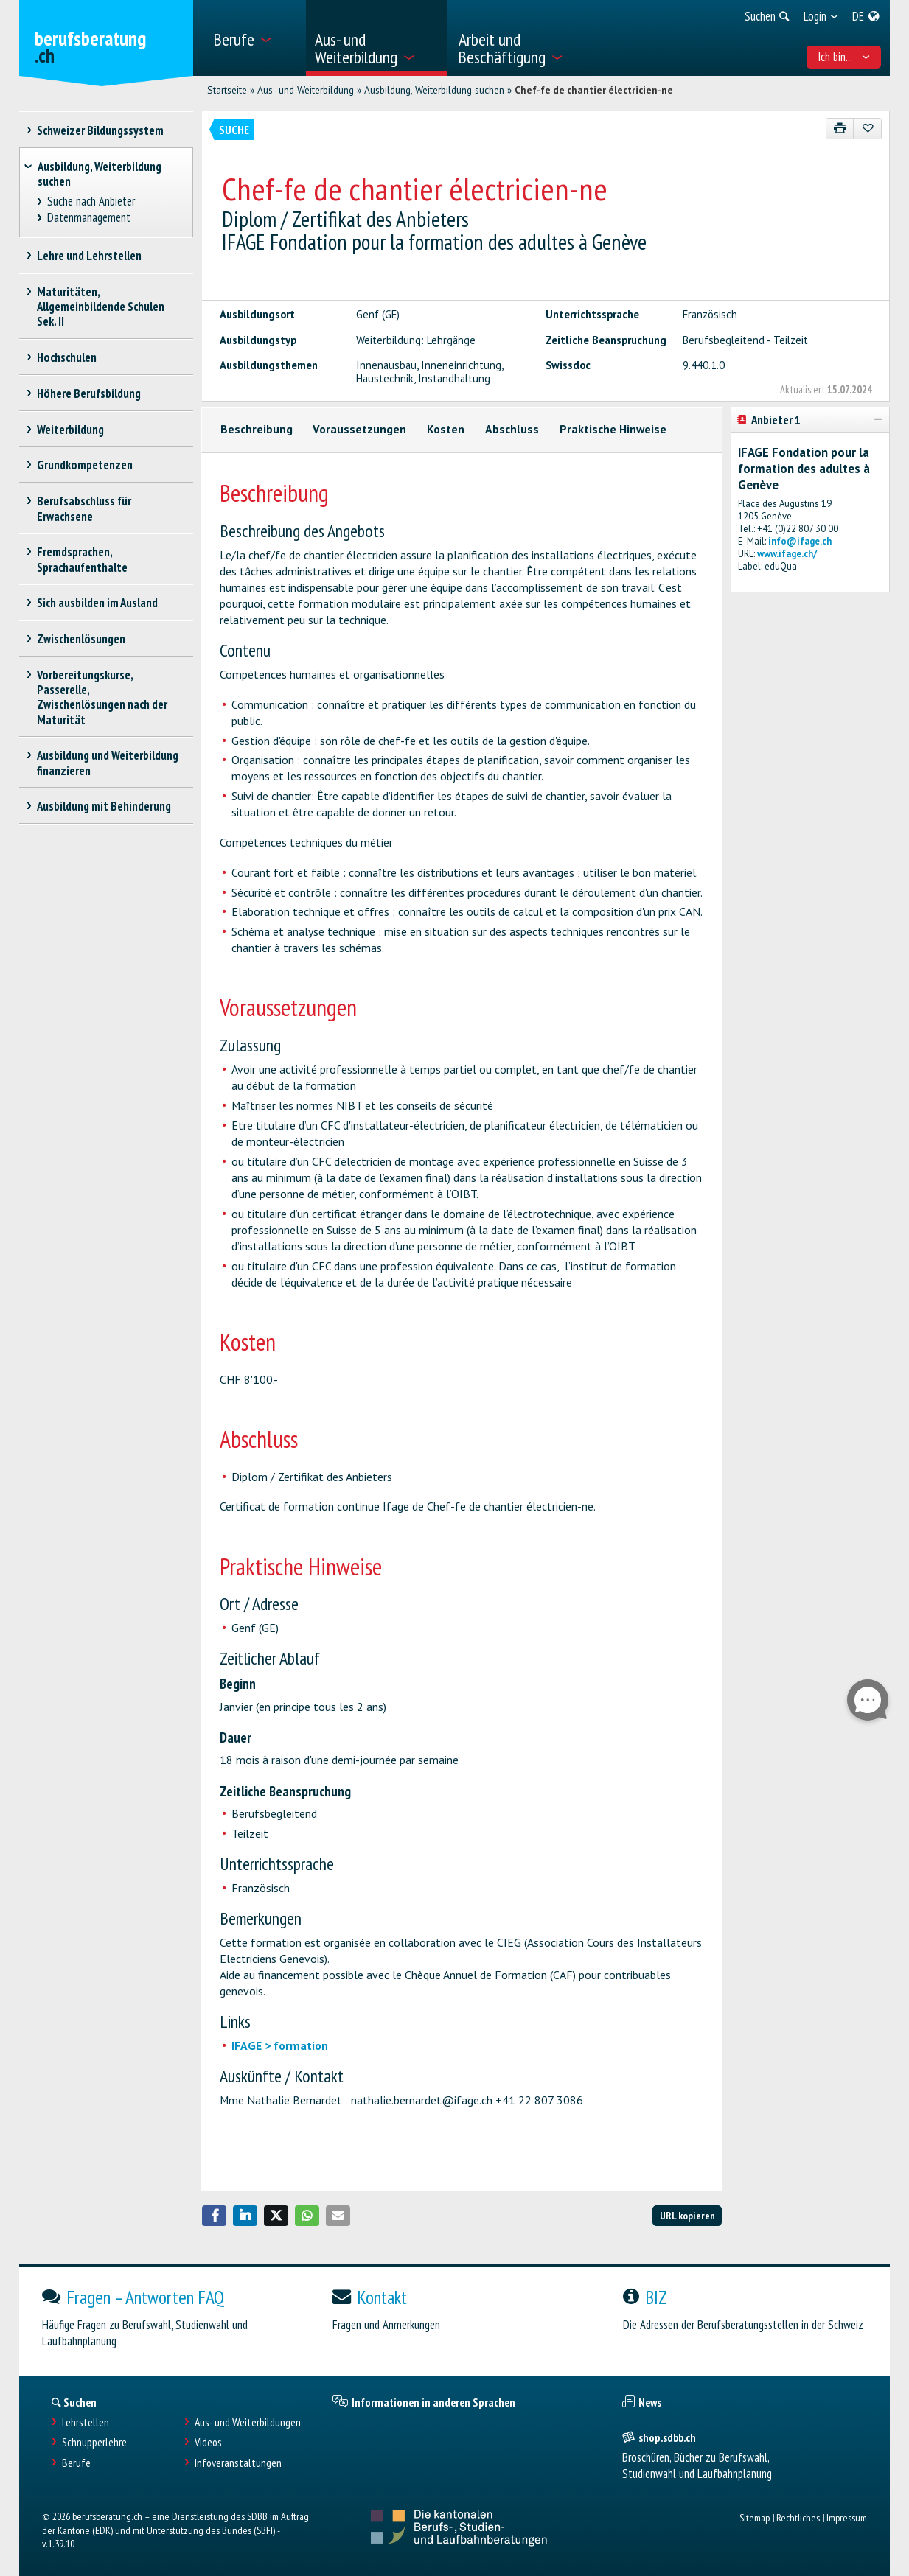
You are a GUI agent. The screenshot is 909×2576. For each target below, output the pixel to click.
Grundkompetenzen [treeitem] (85, 465)
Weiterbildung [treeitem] (71, 429)
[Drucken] (840, 129)
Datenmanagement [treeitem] (88, 217)
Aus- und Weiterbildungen (248, 2422)
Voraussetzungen (359, 428)
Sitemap (754, 2517)
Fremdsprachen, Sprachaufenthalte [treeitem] (82, 559)
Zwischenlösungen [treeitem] (81, 639)
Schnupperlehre (94, 2442)
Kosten (445, 428)
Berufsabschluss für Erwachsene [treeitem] (84, 508)
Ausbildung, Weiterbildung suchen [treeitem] (99, 173)
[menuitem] (254, 38)
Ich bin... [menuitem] (844, 57)
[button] (214, 2215)
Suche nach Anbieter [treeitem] (90, 201)
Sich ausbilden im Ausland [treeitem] (98, 603)
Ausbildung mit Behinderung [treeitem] (104, 806)
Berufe (76, 2463)
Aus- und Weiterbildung (305, 90)
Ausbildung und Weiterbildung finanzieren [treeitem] (108, 762)
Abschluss (512, 428)
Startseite (227, 90)
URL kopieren (687, 2215)
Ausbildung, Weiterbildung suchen (434, 90)
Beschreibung (256, 428)
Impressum (846, 2517)
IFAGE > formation (279, 2045)
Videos (208, 2442)
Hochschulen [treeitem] (67, 357)
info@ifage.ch (800, 541)
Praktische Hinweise (613, 428)
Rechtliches (798, 2517)
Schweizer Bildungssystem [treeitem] (100, 130)
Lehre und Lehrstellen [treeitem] (89, 256)
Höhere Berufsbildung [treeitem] (89, 393)
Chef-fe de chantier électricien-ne (594, 90)
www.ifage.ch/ (787, 553)
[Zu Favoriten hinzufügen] (867, 129)
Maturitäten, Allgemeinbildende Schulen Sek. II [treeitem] (100, 306)
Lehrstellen (85, 2422)
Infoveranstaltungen (238, 2463)
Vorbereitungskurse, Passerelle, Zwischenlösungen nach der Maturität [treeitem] (102, 697)
